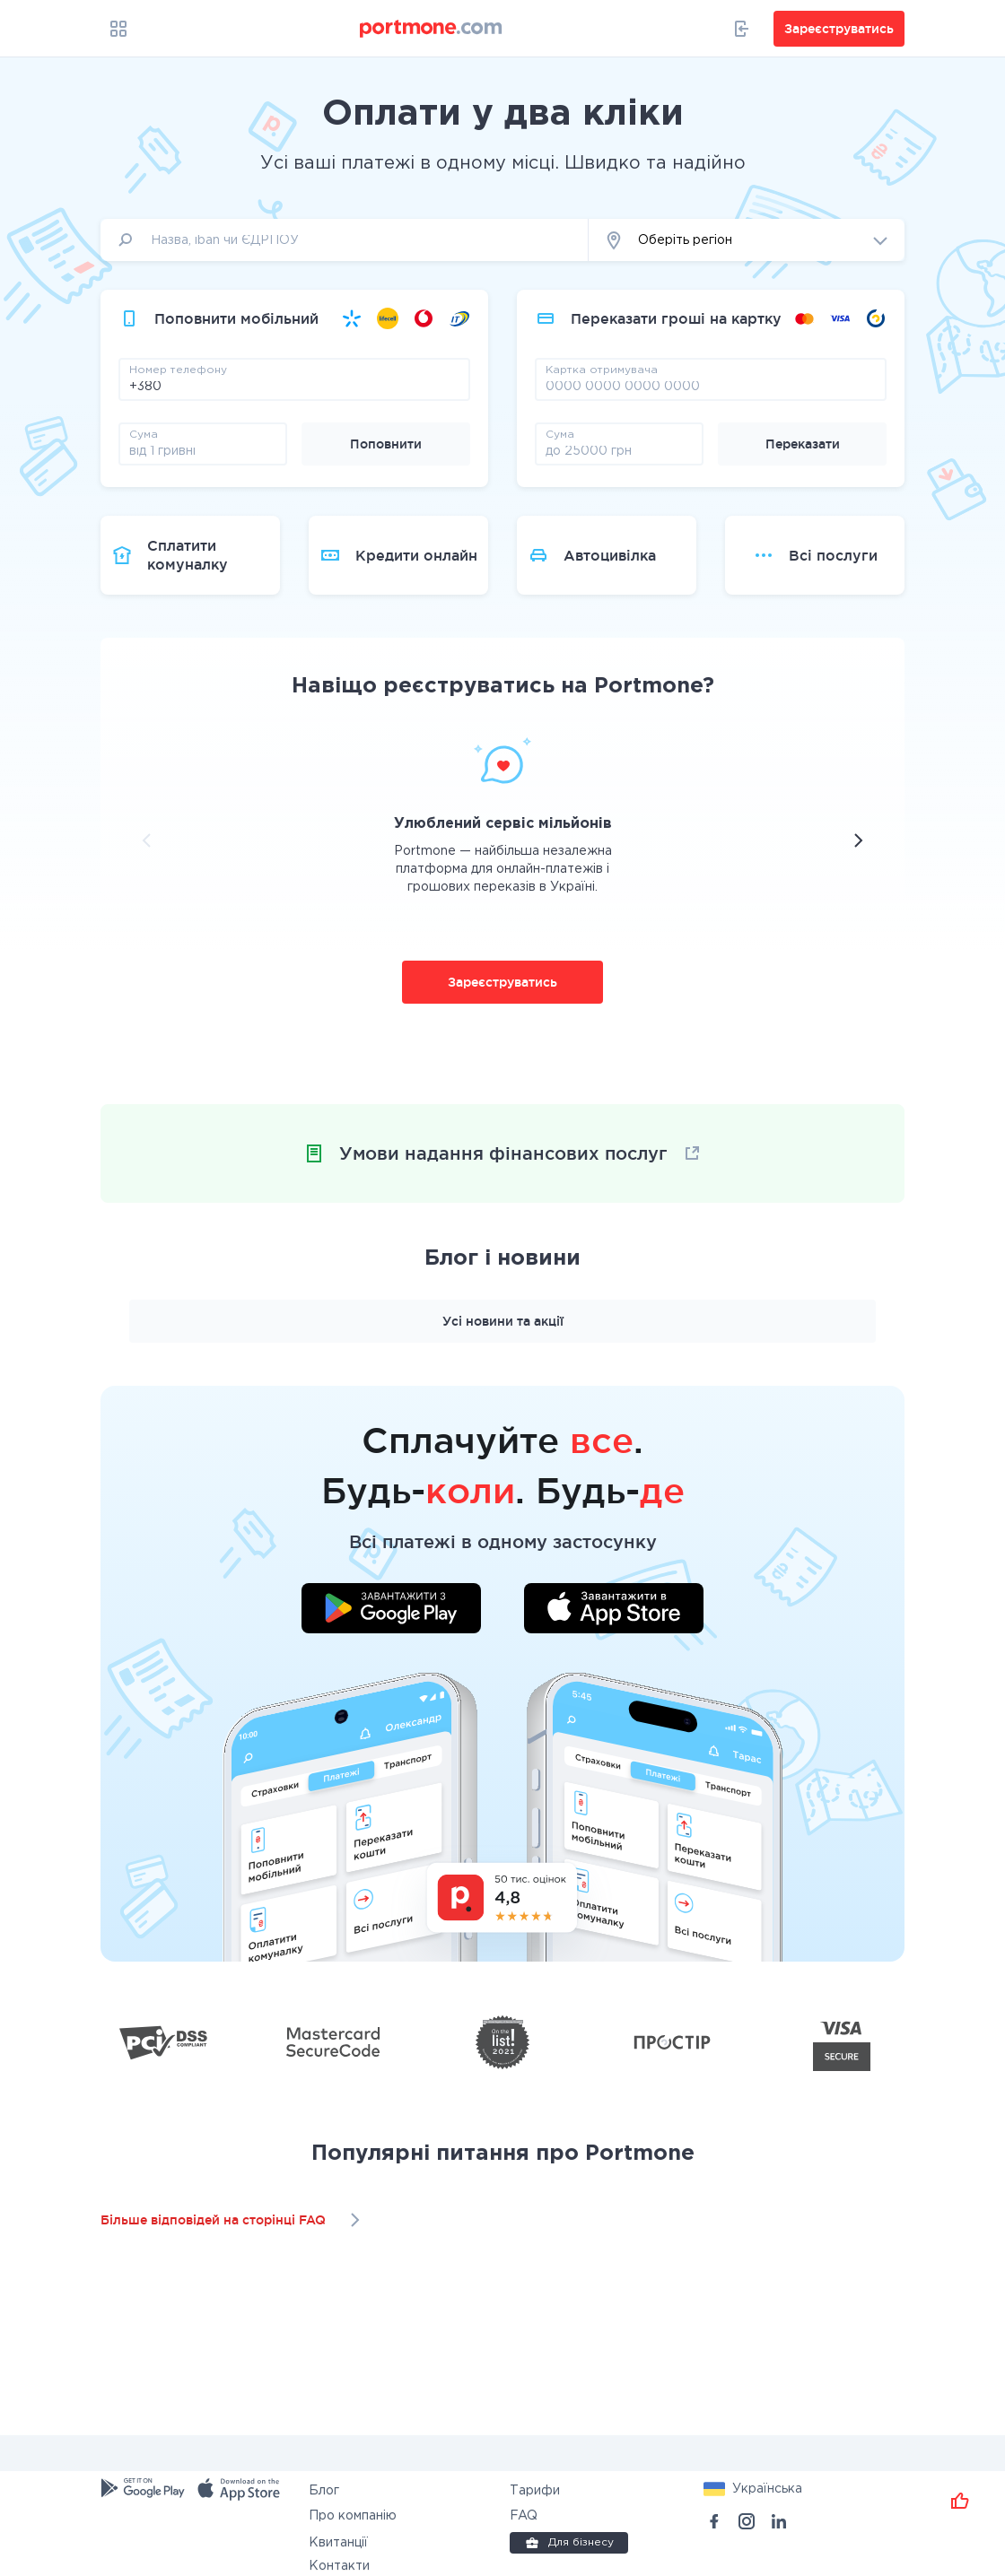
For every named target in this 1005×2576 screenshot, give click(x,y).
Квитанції (338, 2542)
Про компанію (353, 2516)
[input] (344, 240)
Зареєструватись (502, 982)
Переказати (802, 444)
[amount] (202, 450)
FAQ (523, 2516)
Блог (324, 2490)
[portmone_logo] (431, 29)
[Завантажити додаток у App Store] (614, 1611)
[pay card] (711, 385)
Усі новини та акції (503, 1321)
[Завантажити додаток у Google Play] (391, 1611)
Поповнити (386, 444)
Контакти (339, 2566)
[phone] (294, 385)
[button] (746, 240)
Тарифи (535, 2490)
